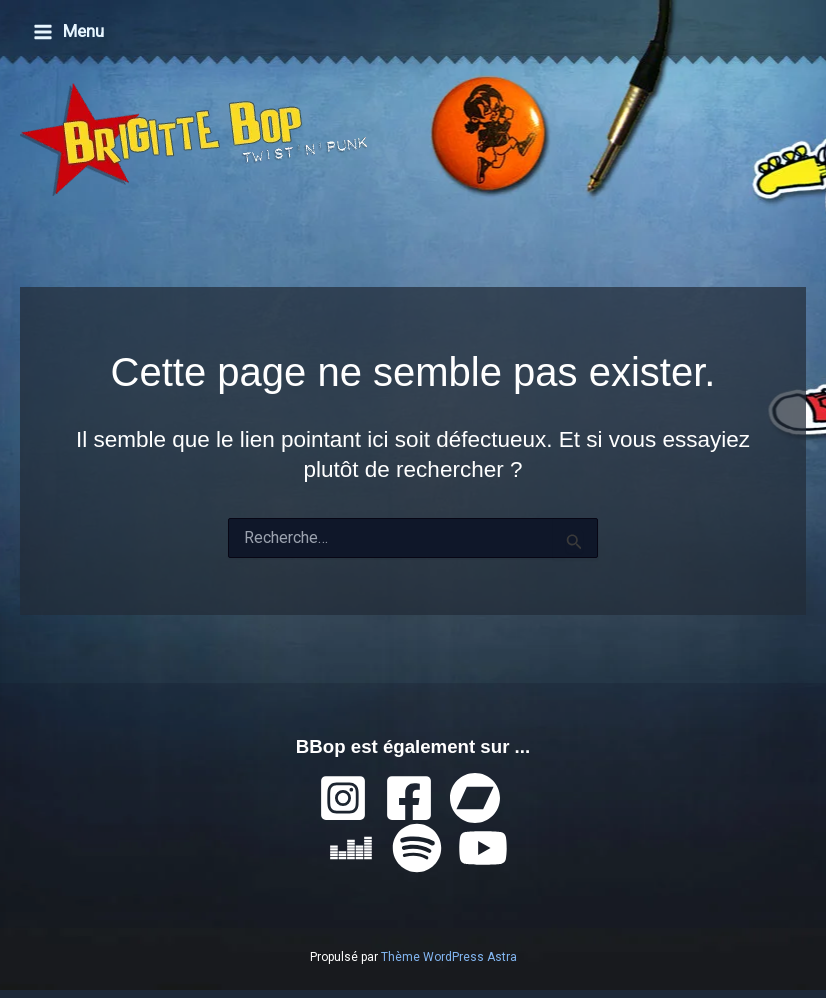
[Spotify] (417, 848)
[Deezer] (351, 848)
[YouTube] (483, 848)
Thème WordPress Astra (449, 957)
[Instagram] (343, 798)
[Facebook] (409, 798)
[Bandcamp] (475, 798)
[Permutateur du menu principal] (68, 31)
